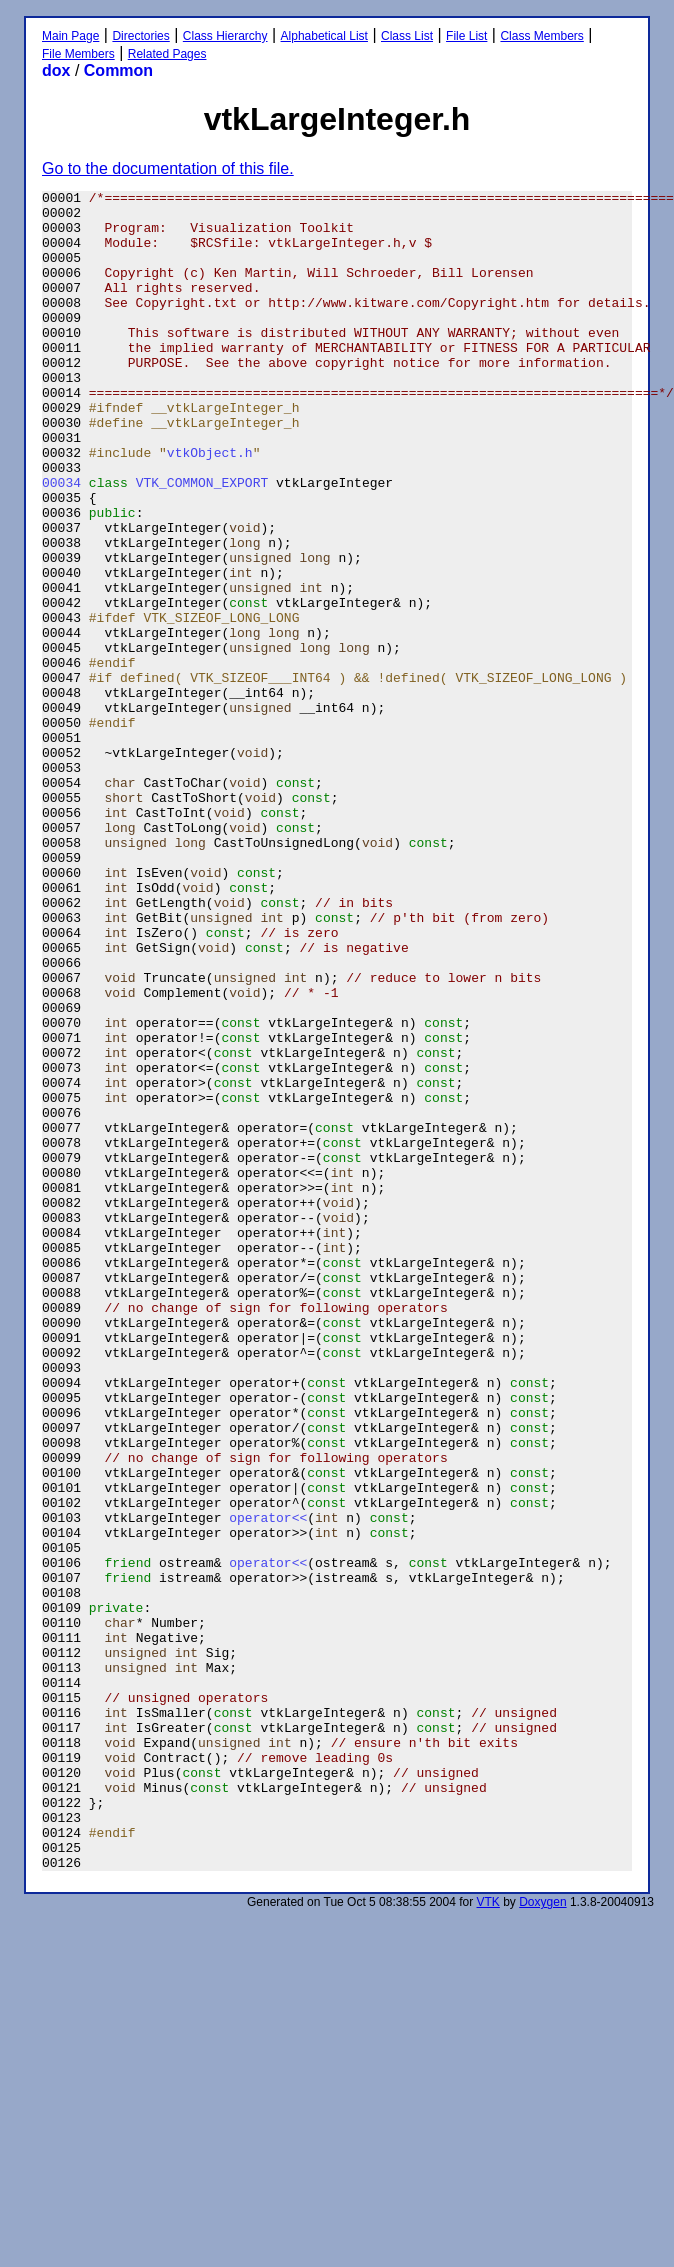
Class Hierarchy (225, 36)
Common (118, 70)
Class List (407, 36)
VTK (488, 2238)
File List (466, 36)
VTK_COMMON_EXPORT (202, 542)
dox (56, 70)
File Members (78, 54)
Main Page (70, 36)
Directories (140, 36)
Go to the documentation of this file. (168, 168)
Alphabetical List (324, 36)
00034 (61, 542)
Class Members (541, 36)
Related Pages (167, 54)
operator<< (268, 1784)
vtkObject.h (210, 506)
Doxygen (542, 2238)
